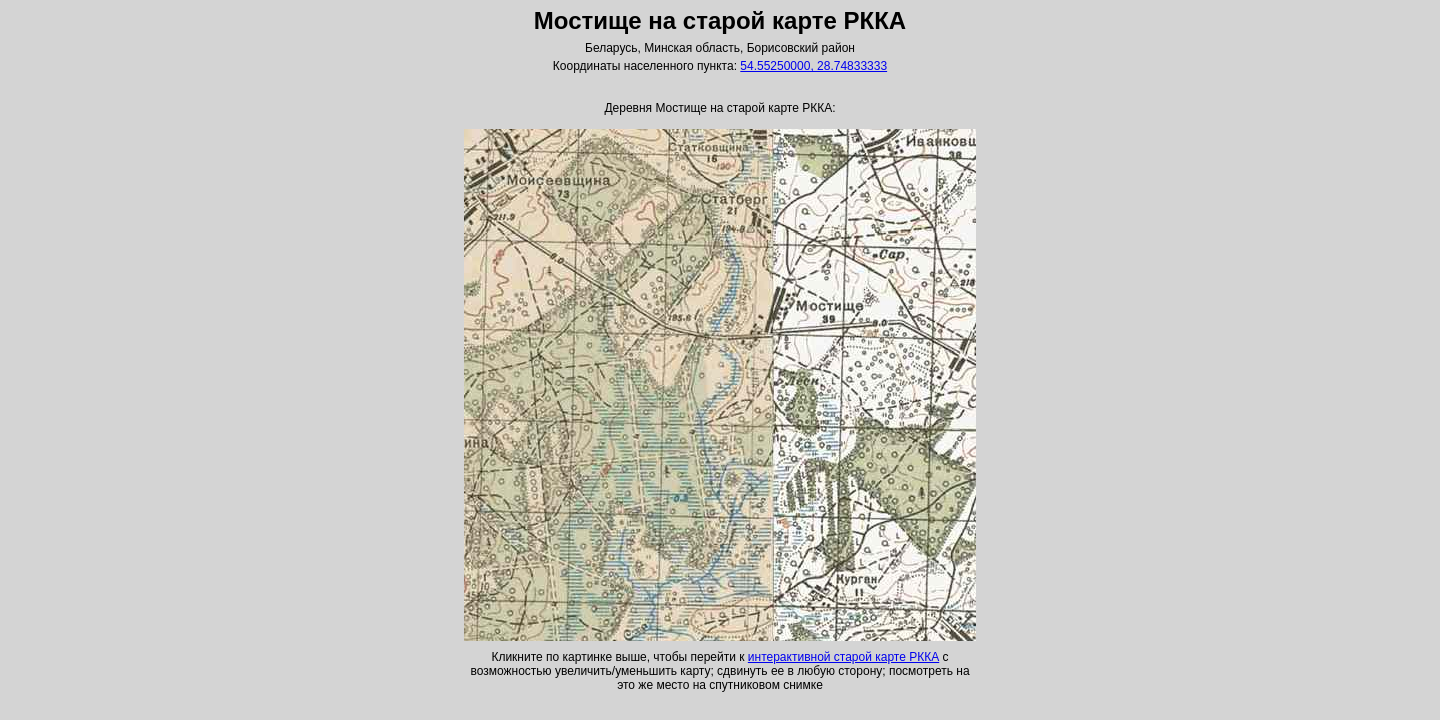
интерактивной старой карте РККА (843, 657)
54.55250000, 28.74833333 (813, 66)
